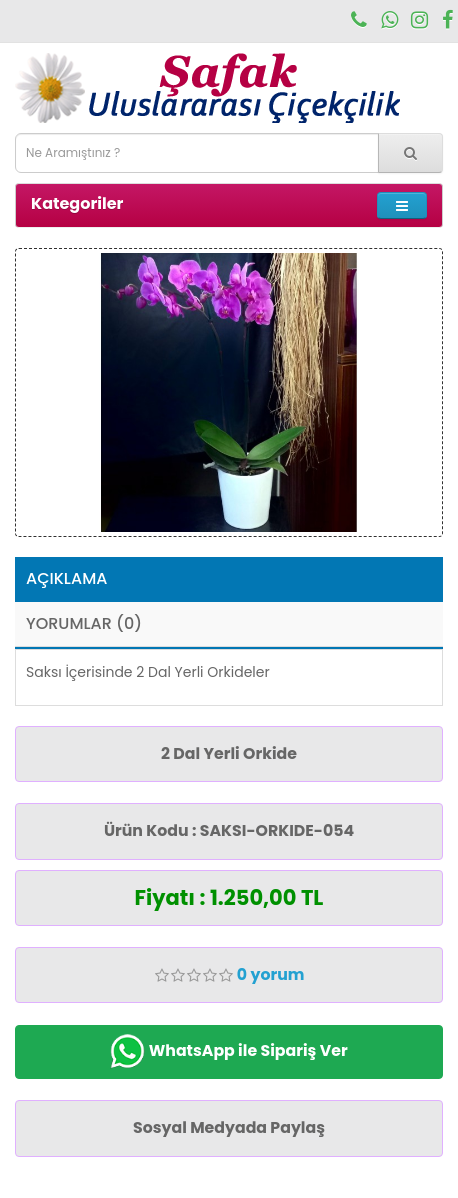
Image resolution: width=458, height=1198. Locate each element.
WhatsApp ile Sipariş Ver (228, 1051)
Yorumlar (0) (84, 623)
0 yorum (271, 974)
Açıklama (66, 578)
